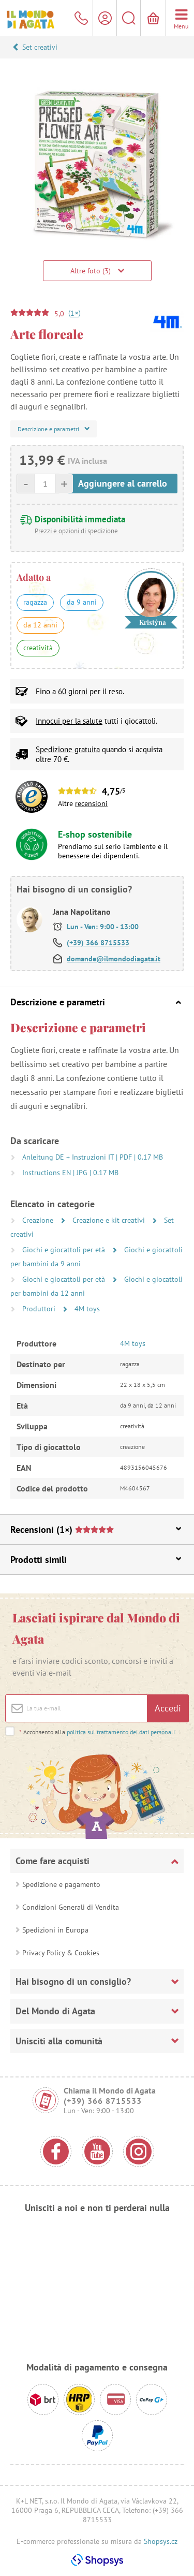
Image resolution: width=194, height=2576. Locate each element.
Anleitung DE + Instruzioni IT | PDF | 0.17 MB (92, 1157)
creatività (38, 647)
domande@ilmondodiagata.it (113, 958)
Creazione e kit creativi (109, 1220)
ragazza (35, 602)
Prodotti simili (95, 1559)
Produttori (39, 1308)
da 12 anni (40, 625)
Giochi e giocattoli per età (64, 1249)
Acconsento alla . (97, 1732)
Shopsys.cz (160, 2541)
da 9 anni (82, 602)
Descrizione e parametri (95, 1002)
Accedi (168, 1708)
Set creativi (39, 47)
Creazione (38, 1220)
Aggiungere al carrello (122, 483)
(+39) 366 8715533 (98, 942)
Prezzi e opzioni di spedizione (76, 530)
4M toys (87, 1308)
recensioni (91, 803)
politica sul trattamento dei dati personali (121, 1732)
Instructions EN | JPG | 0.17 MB (70, 1172)
